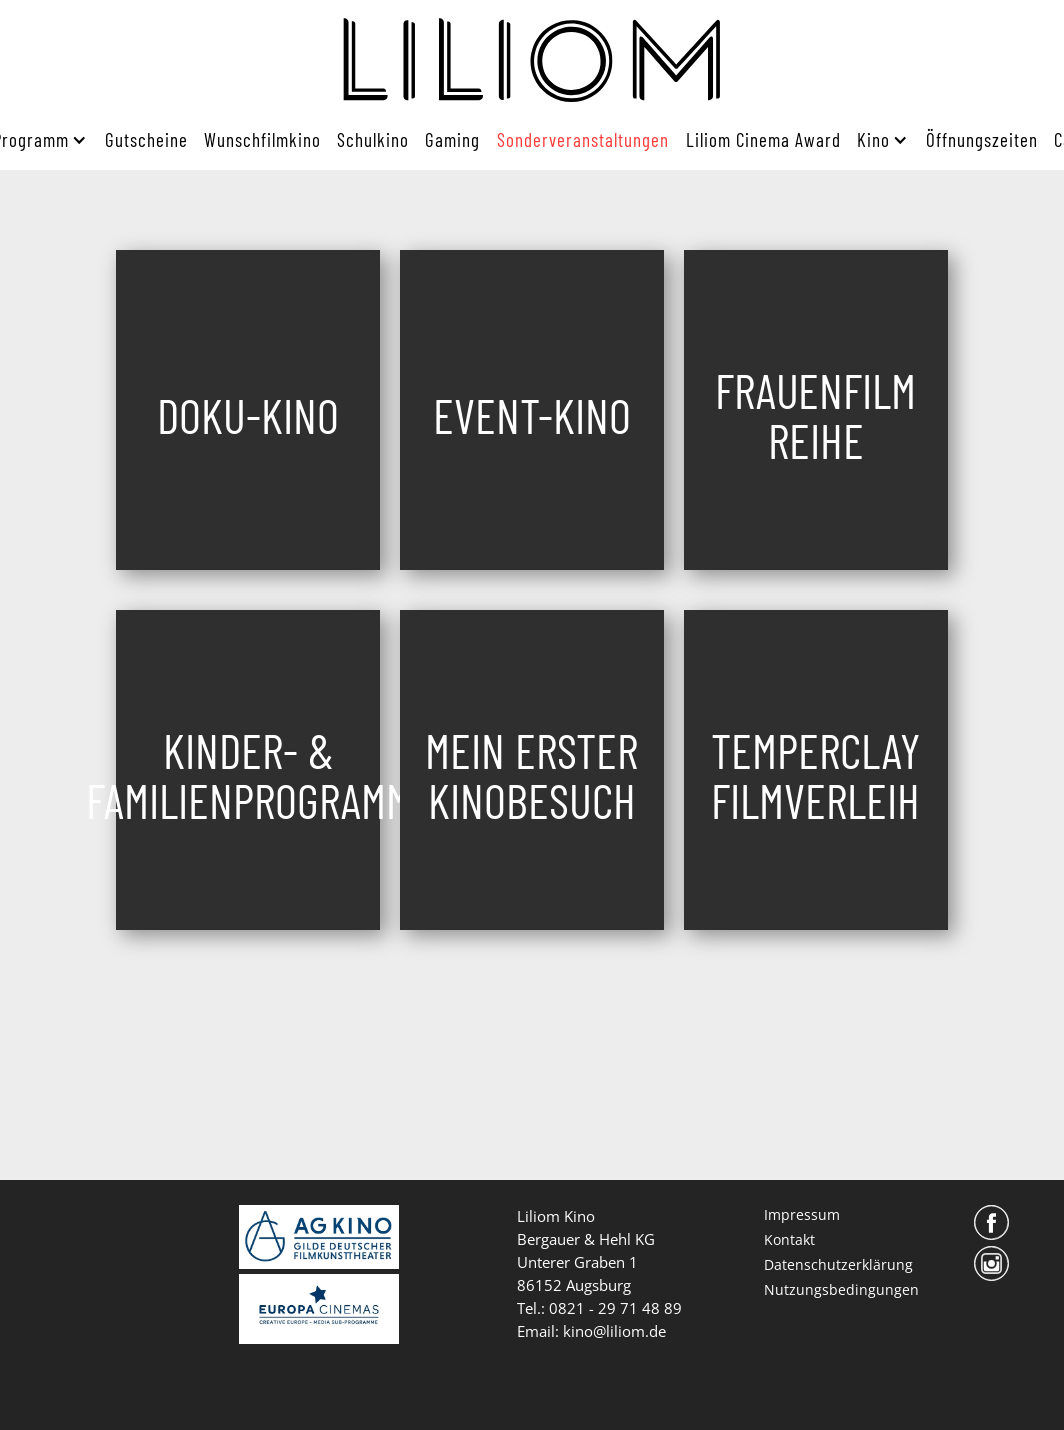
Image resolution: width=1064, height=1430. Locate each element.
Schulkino (373, 139)
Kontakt (789, 1239)
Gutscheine (146, 139)
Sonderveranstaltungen (583, 139)
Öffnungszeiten (982, 139)
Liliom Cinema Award (763, 139)
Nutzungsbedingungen (841, 1289)
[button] (878, 140)
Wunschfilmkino (262, 139)
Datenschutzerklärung (838, 1264)
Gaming (452, 139)
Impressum (802, 1214)
